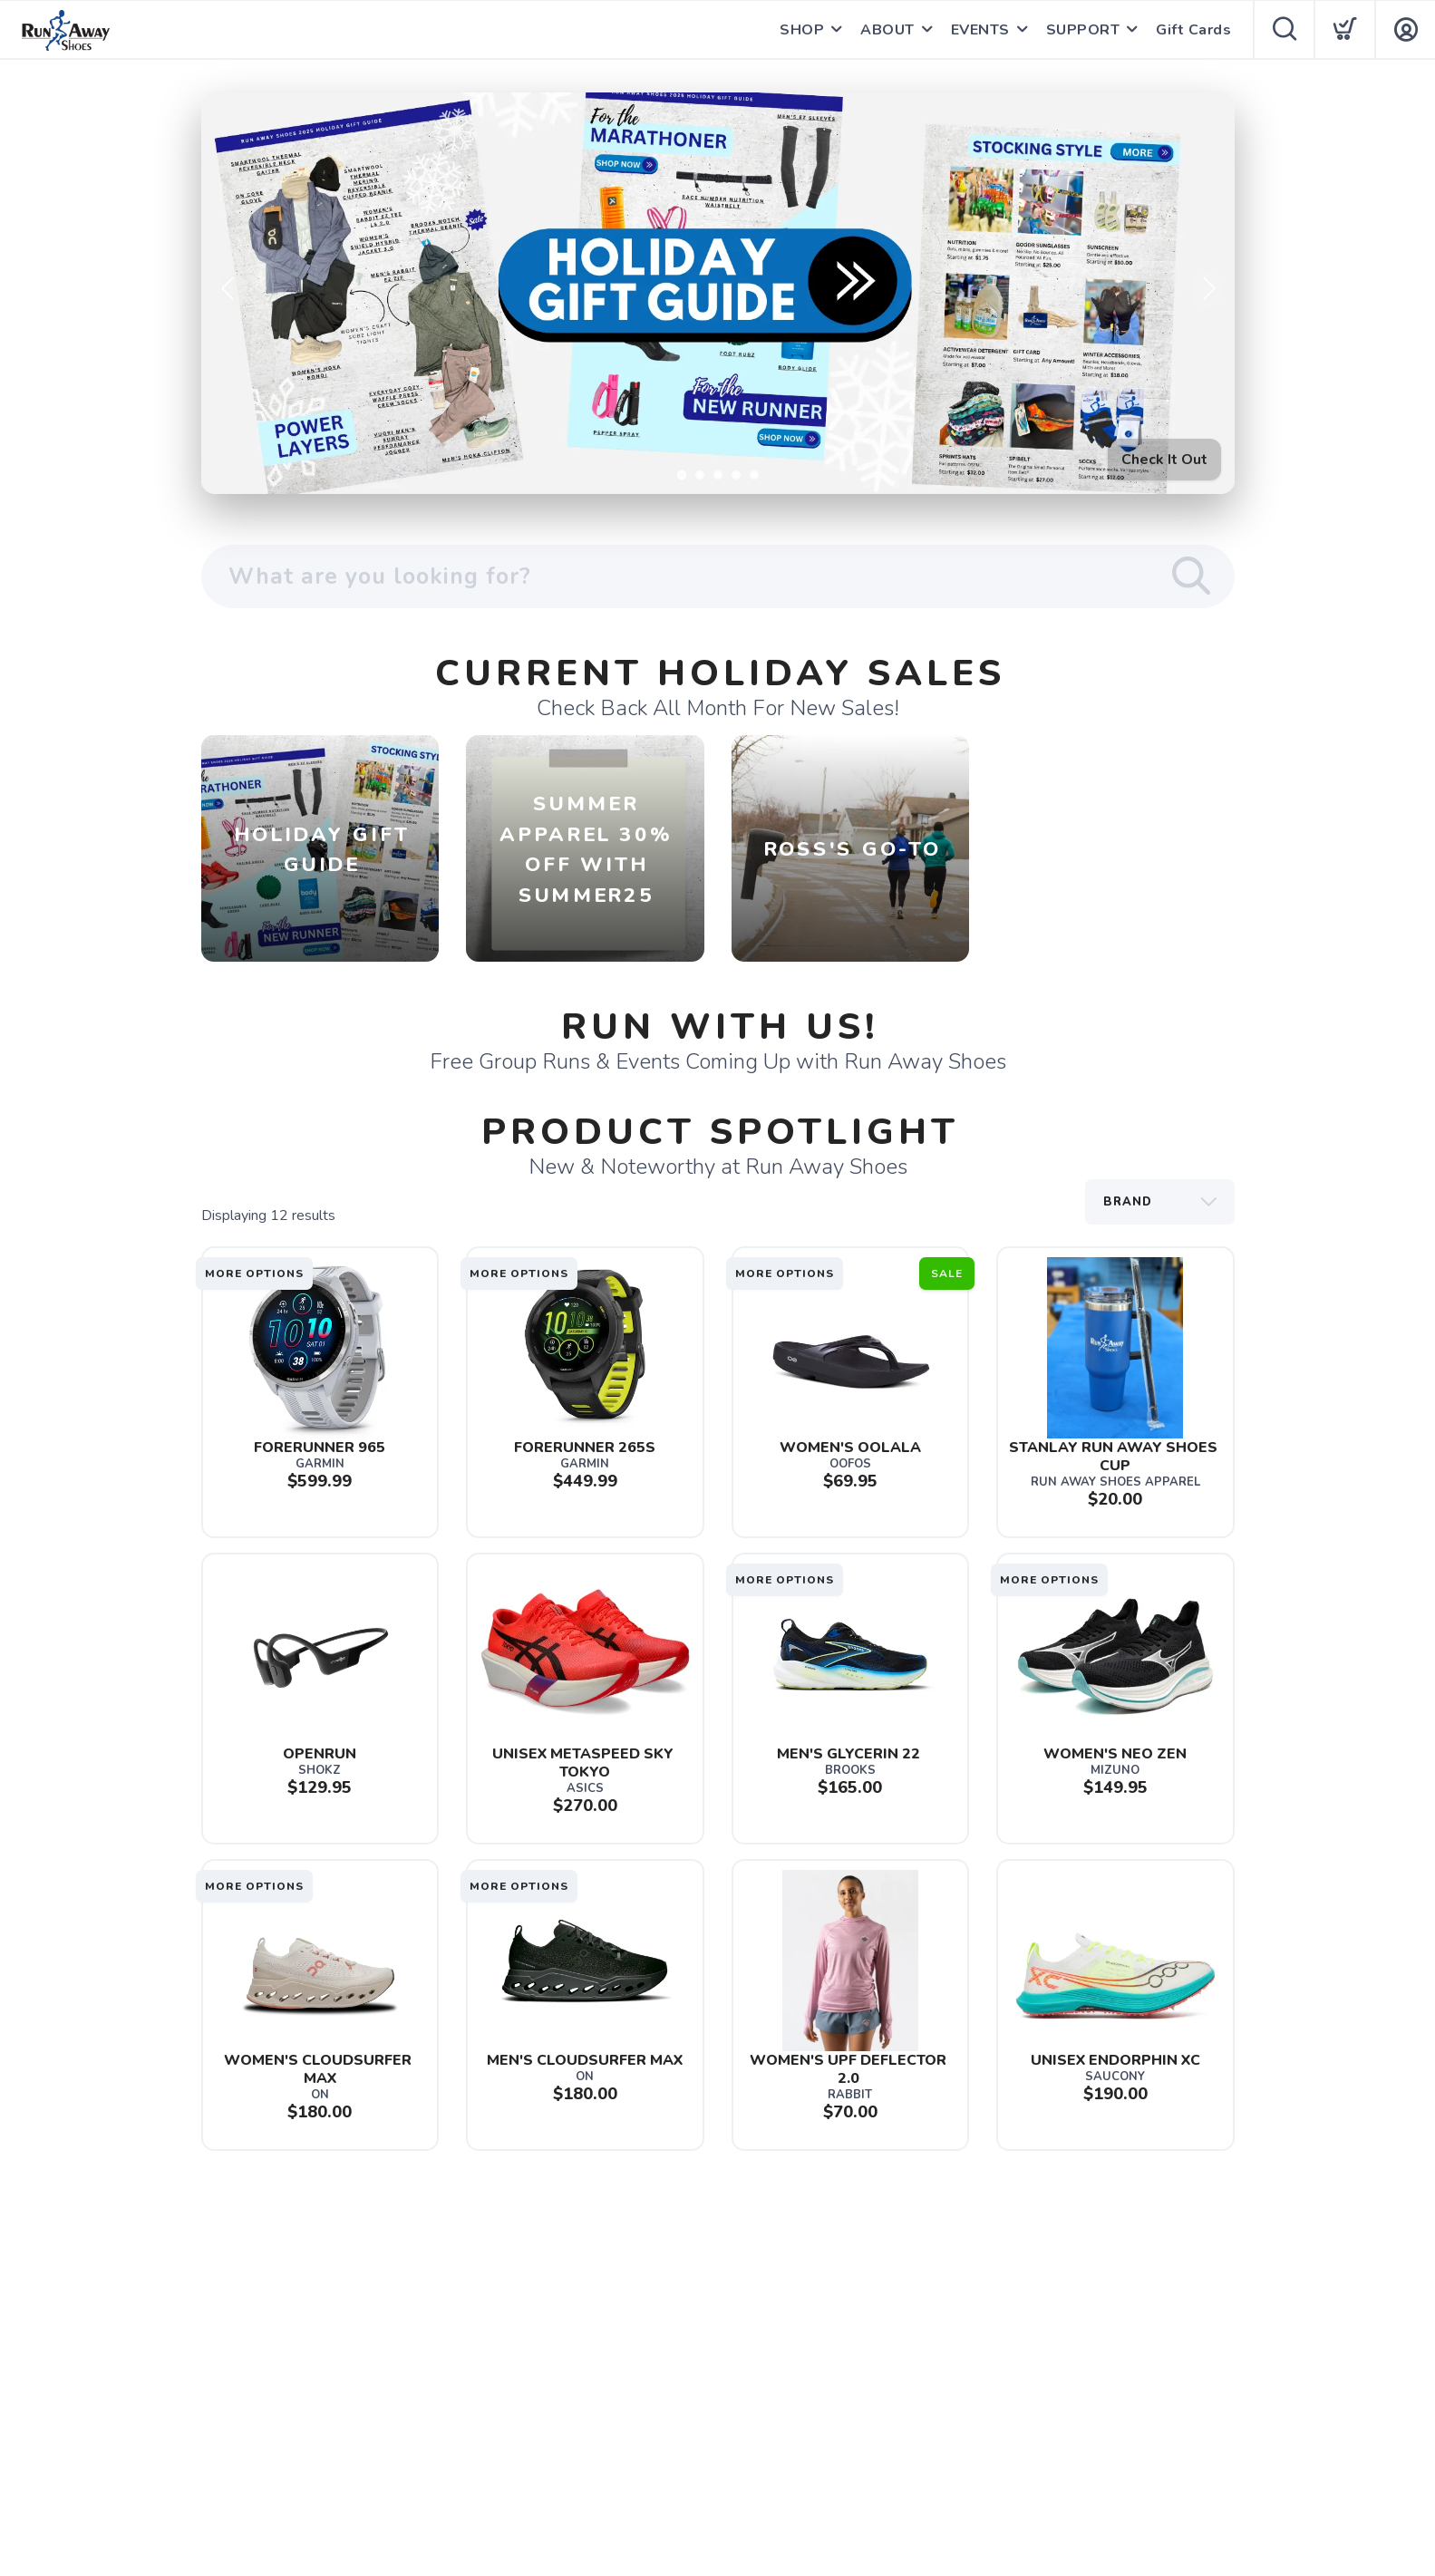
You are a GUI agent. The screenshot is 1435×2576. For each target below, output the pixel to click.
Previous (229, 289)
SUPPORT (1083, 30)
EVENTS (980, 30)
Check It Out (1164, 460)
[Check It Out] (718, 293)
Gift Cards (1193, 30)
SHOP (802, 30)
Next (1206, 289)
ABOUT (887, 30)
